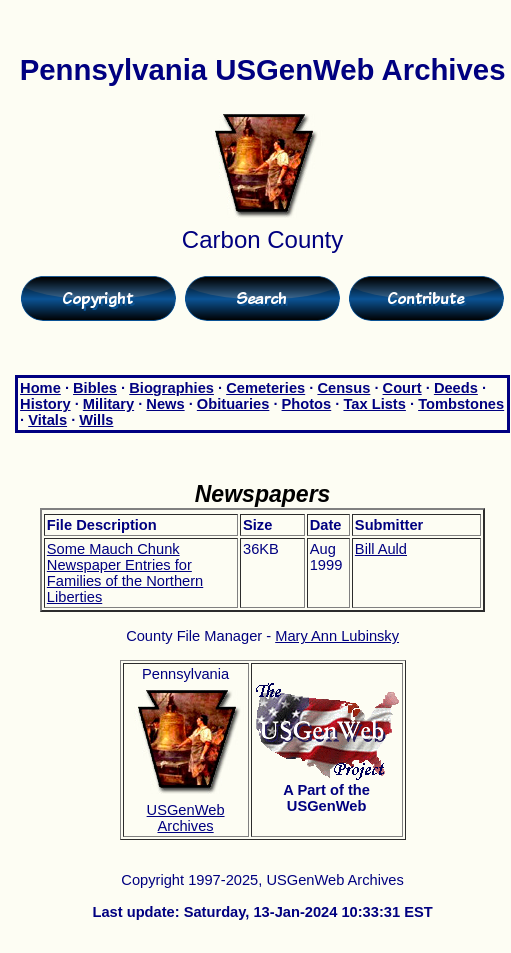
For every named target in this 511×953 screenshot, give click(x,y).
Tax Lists (374, 404)
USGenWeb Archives (186, 818)
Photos (307, 404)
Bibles (95, 388)
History (45, 404)
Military (108, 404)
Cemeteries (265, 388)
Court (402, 388)
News (165, 404)
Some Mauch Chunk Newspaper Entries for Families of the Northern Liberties (125, 573)
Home (40, 388)
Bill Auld (381, 549)
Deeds (456, 388)
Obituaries (233, 404)
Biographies (171, 388)
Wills (96, 420)
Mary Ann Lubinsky (337, 636)
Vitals (47, 420)
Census (343, 388)
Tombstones (461, 404)
